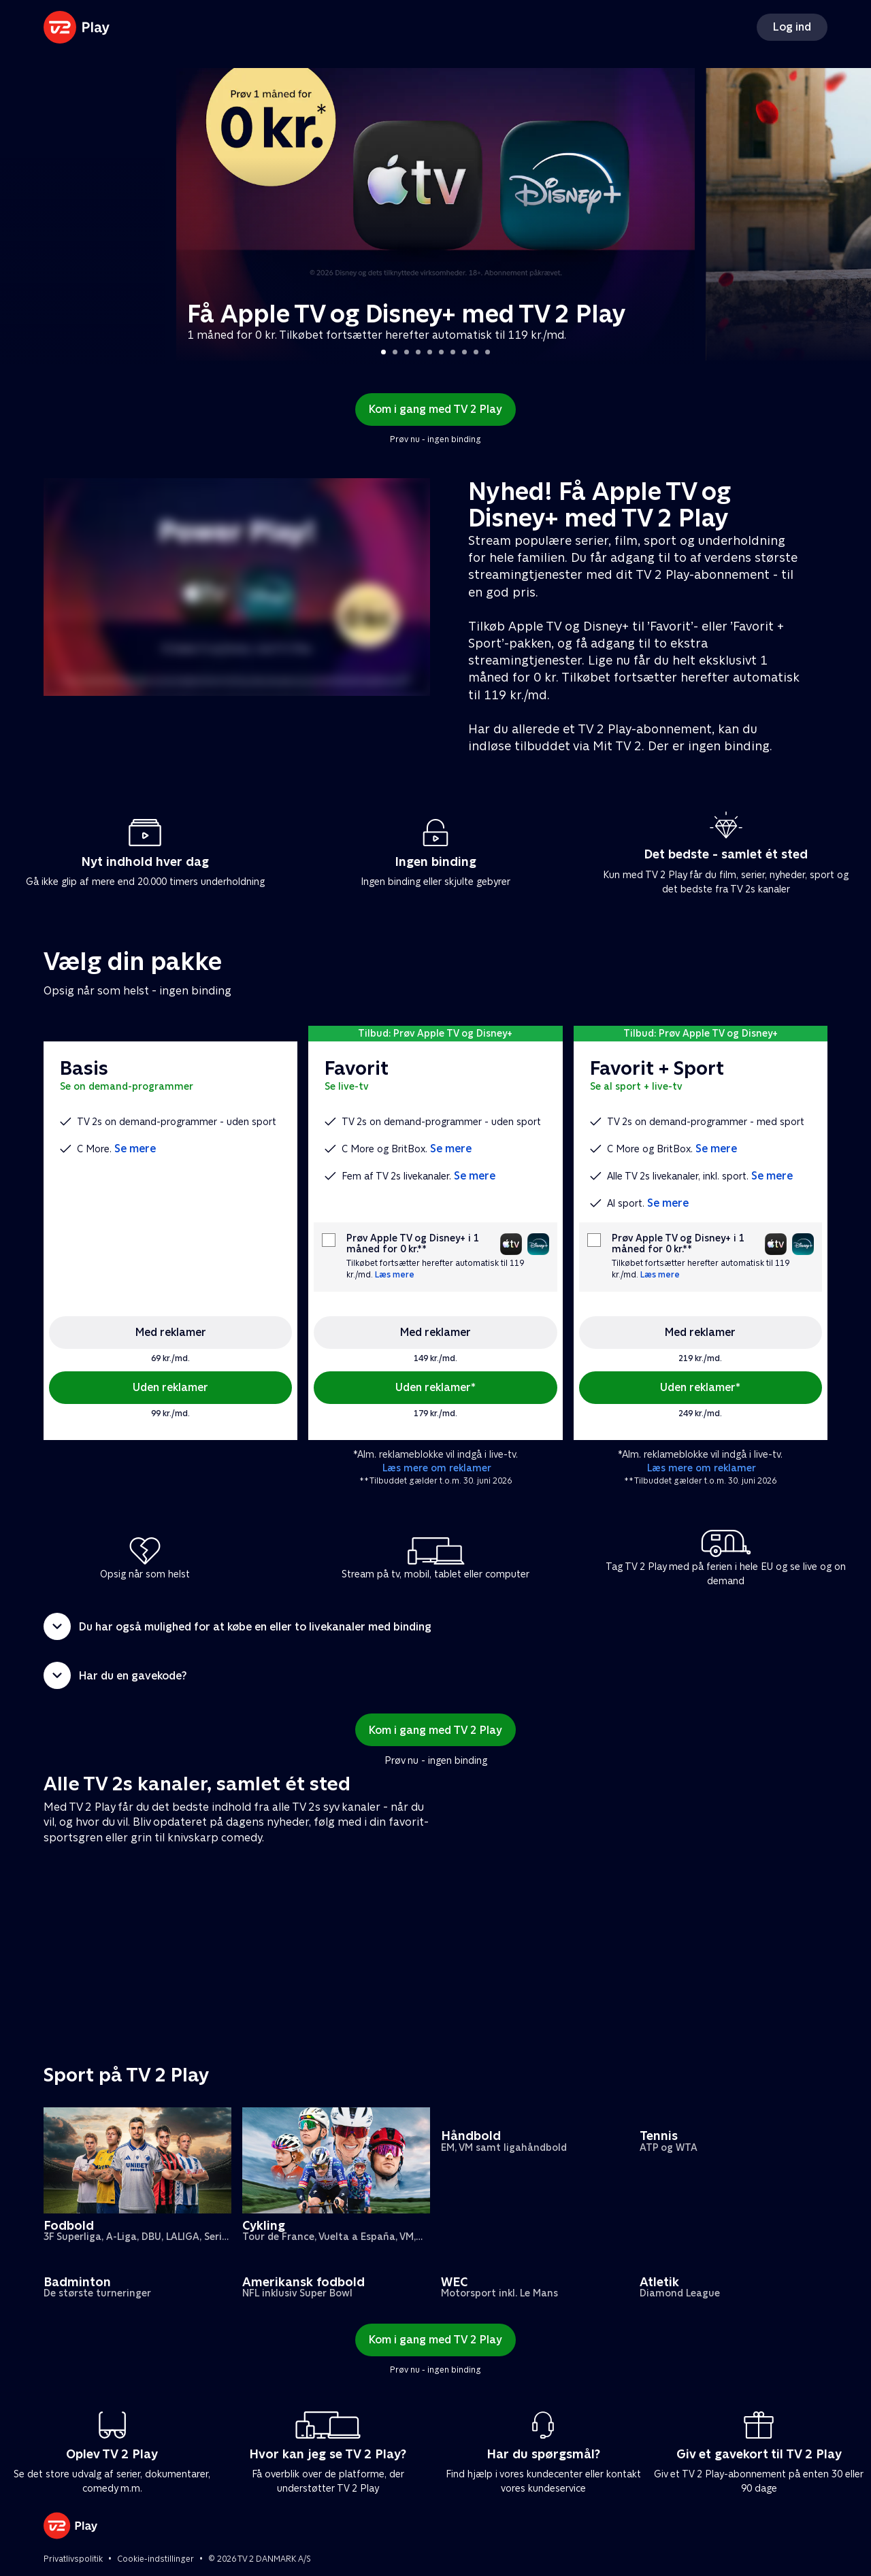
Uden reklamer (170, 1387)
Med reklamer (170, 1332)
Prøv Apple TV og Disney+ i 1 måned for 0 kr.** (412, 1243)
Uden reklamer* (435, 1387)
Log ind (792, 26)
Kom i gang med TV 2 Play (435, 409)
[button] (435, 1626)
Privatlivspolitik (73, 2559)
